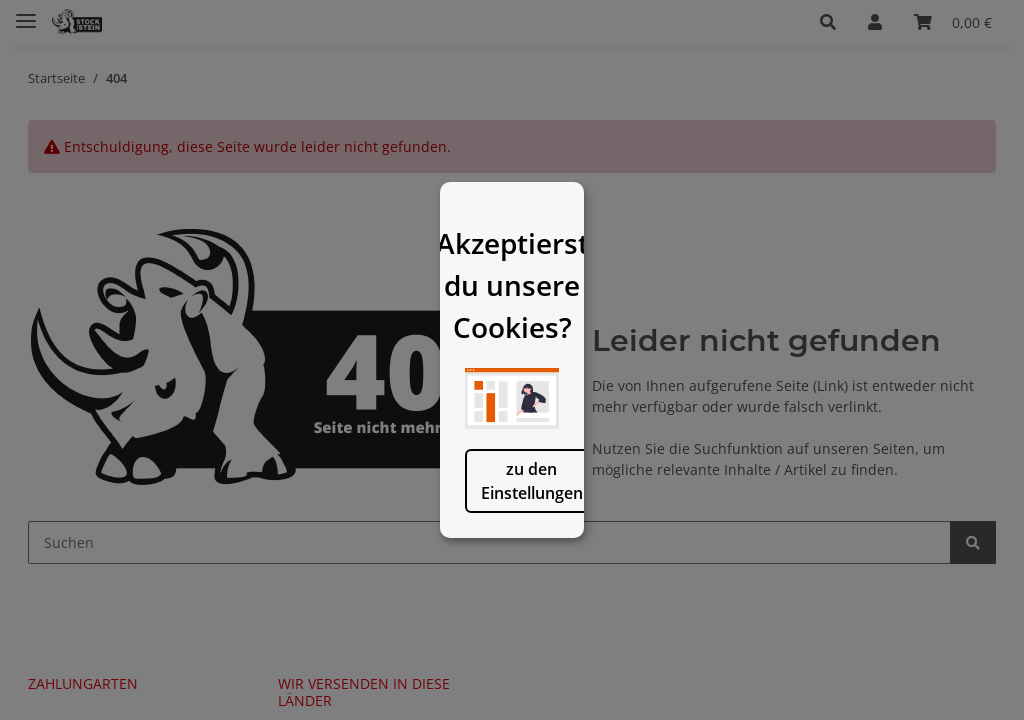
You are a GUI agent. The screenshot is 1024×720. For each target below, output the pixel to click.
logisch (614, 559)
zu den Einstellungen (409, 559)
